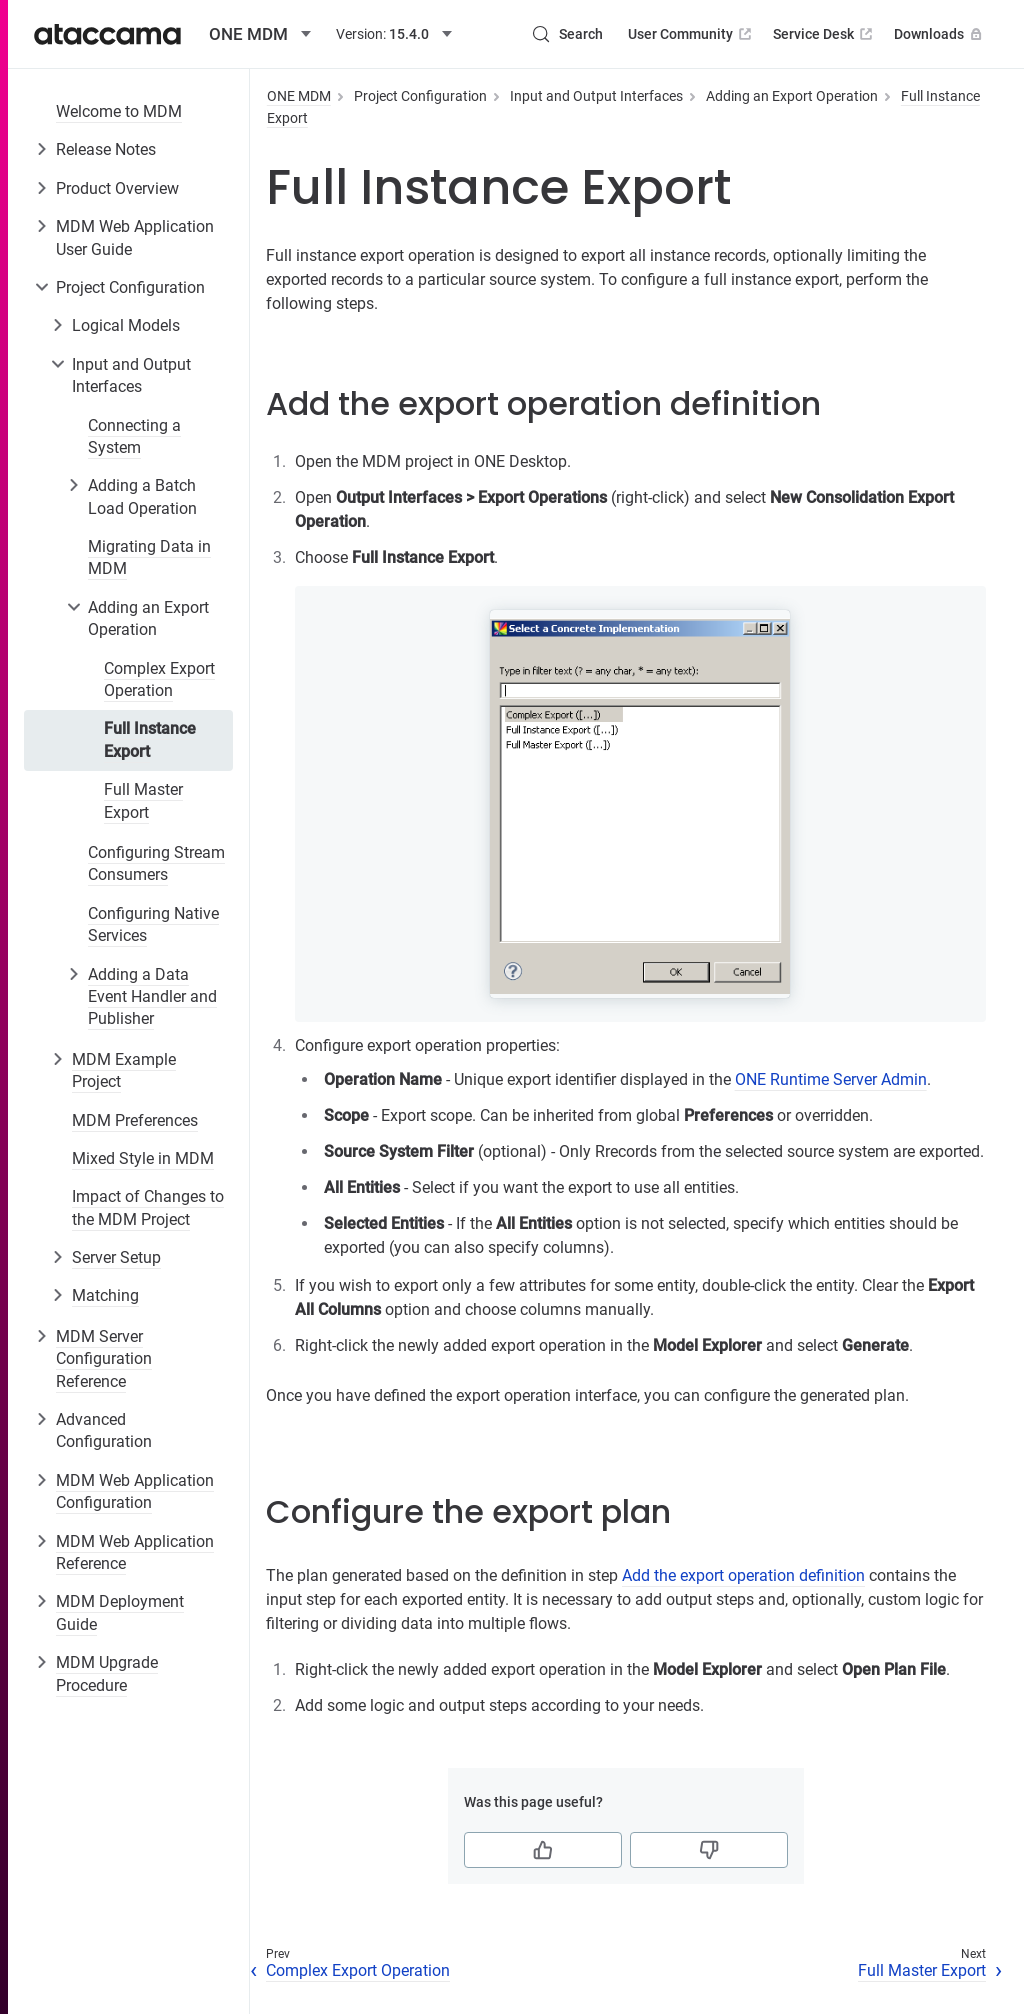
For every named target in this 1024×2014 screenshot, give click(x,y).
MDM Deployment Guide (120, 1612)
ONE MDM (299, 96)
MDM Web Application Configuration (135, 1491)
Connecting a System (134, 436)
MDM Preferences (135, 1120)
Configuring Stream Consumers (156, 863)
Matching (105, 1295)
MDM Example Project (124, 1070)
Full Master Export (143, 800)
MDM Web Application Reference (135, 1552)
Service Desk (824, 34)
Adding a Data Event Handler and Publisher (152, 997)
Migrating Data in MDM (149, 557)
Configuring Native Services (153, 924)
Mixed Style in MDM (143, 1158)
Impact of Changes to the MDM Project (148, 1207)
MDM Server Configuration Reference (104, 1359)
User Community (691, 34)
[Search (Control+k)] (567, 34)
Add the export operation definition (743, 1575)
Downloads (940, 34)
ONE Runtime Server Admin (831, 1079)
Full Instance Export (150, 739)
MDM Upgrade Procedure (107, 1673)
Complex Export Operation (159, 679)
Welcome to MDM (119, 111)
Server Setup (116, 1257)
